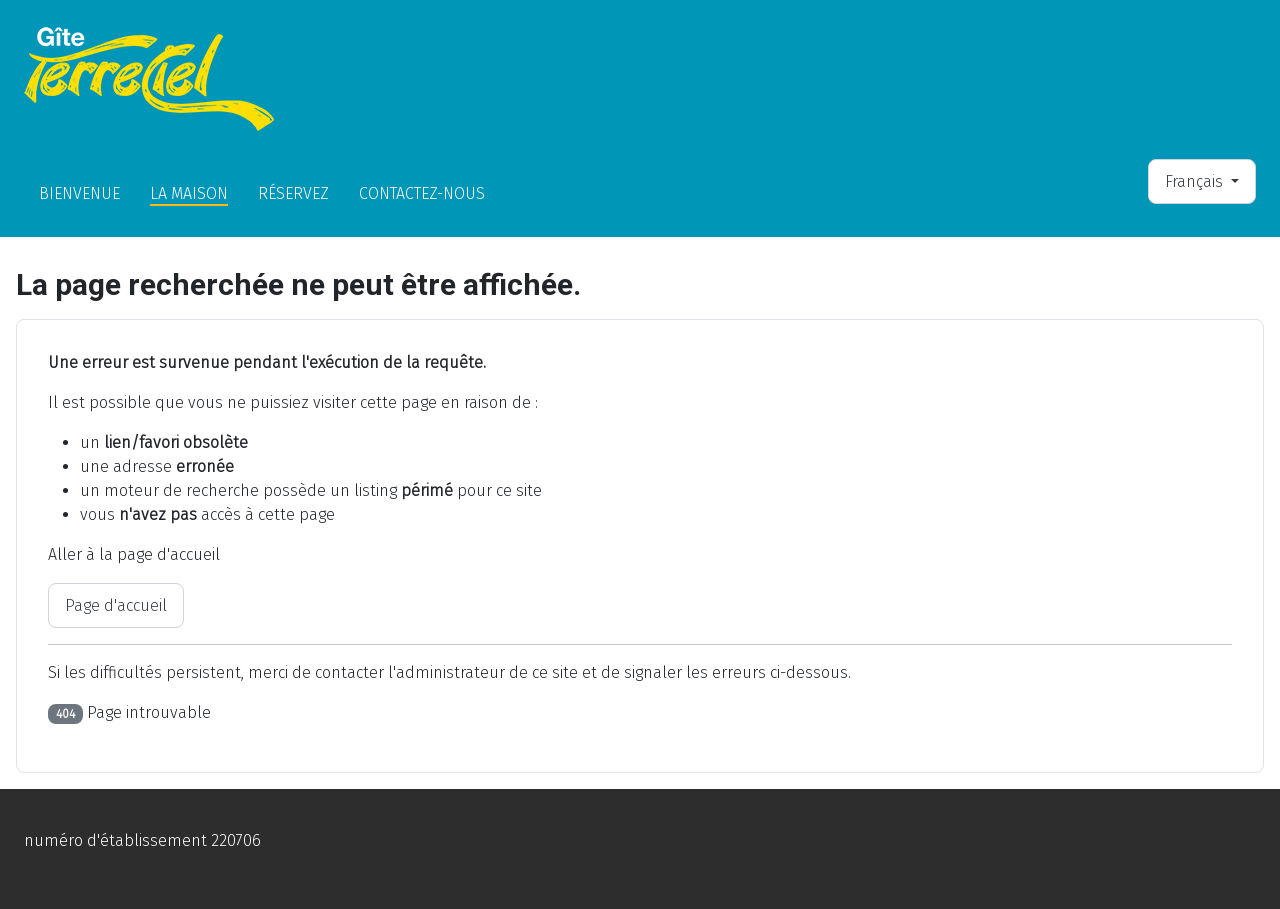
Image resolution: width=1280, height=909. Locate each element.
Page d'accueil (116, 605)
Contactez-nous (422, 193)
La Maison (189, 193)
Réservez (293, 193)
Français (1196, 181)
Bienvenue (79, 193)
